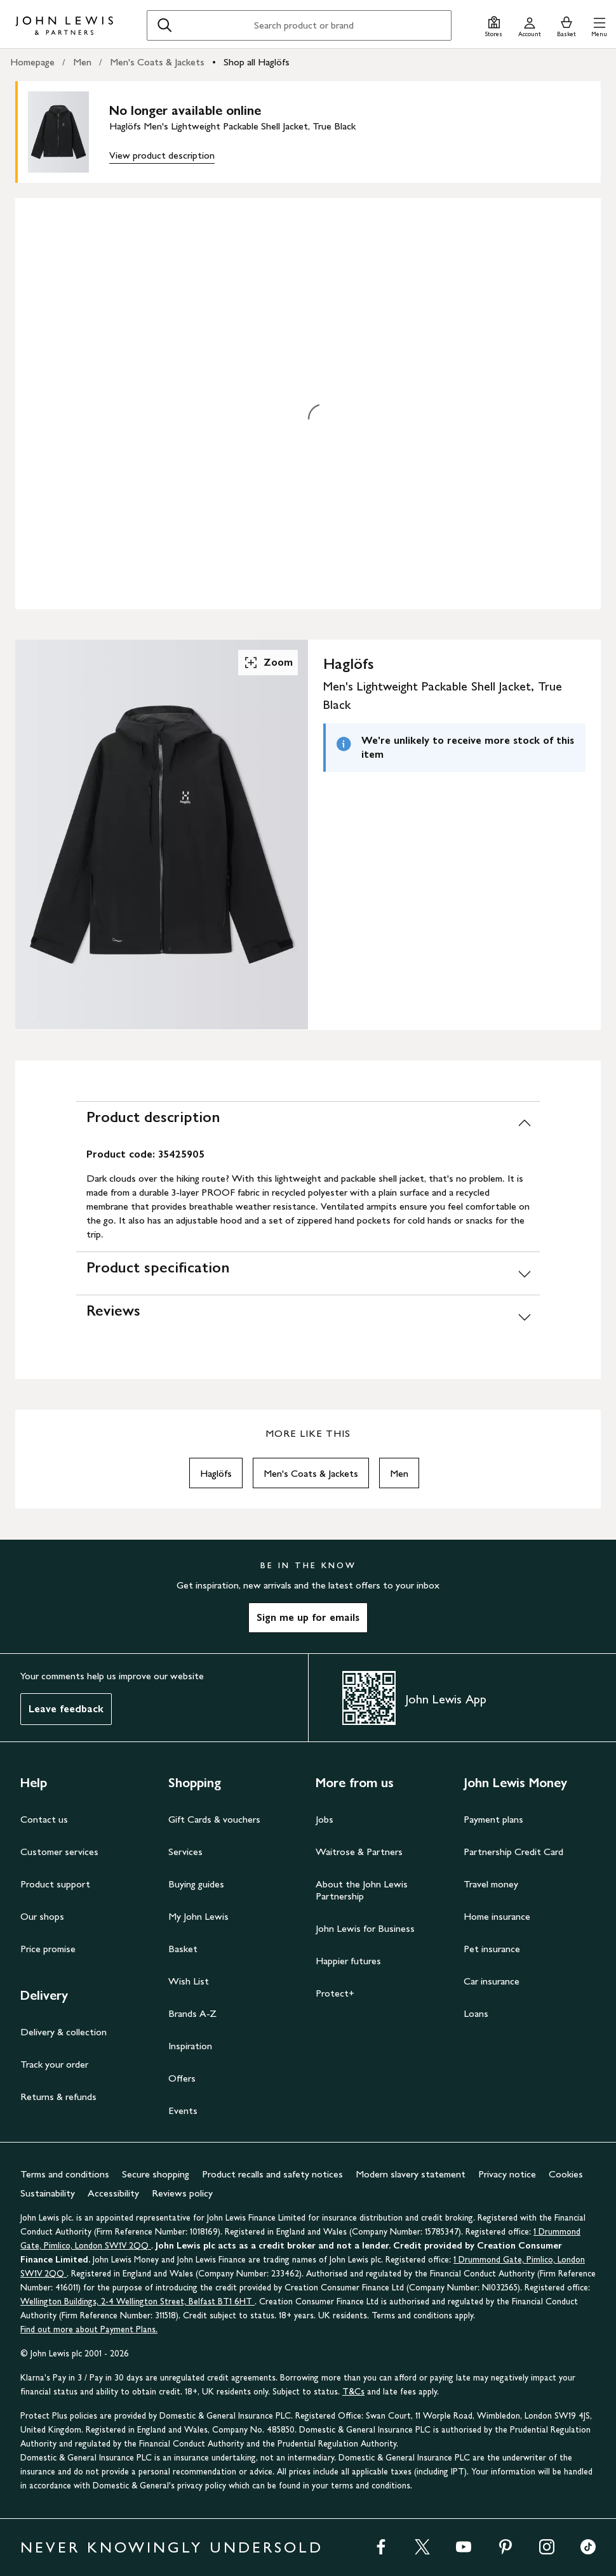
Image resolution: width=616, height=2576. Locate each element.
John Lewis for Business (365, 1928)
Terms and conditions (64, 2174)
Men (82, 62)
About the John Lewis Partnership (362, 1890)
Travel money (491, 1884)
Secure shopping (155, 2174)
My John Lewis (198, 1916)
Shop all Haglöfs (257, 62)
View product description (162, 155)
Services (185, 1852)
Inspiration (190, 2046)
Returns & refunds (58, 2097)
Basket (183, 1949)
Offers (182, 2078)
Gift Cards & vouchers (214, 1819)
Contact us (44, 1819)
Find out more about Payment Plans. (88, 2329)
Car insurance (491, 1981)
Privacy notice (507, 2174)
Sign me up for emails (308, 1617)
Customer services (59, 1852)
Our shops (42, 1916)
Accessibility (113, 2193)
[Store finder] (493, 25)
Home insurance (497, 1916)
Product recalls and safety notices (272, 2174)
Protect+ (335, 1993)
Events (183, 2110)
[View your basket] (566, 25)
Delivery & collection (63, 2032)
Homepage (32, 62)
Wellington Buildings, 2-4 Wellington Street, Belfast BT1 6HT (137, 2301)
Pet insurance (492, 1949)
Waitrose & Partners (359, 1852)
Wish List (188, 1981)
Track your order (54, 2064)
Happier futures (348, 1961)
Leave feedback (66, 1709)
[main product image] (68, 132)
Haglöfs (216, 1473)
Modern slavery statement (410, 2174)
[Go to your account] (530, 25)
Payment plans (493, 1819)
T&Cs (353, 2391)
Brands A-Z (192, 2013)
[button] (599, 25)
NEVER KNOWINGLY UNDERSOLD (171, 2547)
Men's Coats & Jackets (157, 62)
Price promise (48, 1949)
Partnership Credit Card (513, 1852)
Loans (476, 2013)
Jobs (324, 1819)
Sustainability (47, 2193)
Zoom (268, 662)
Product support (55, 1884)
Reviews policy (182, 2193)
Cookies (566, 2174)
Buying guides (196, 1884)
